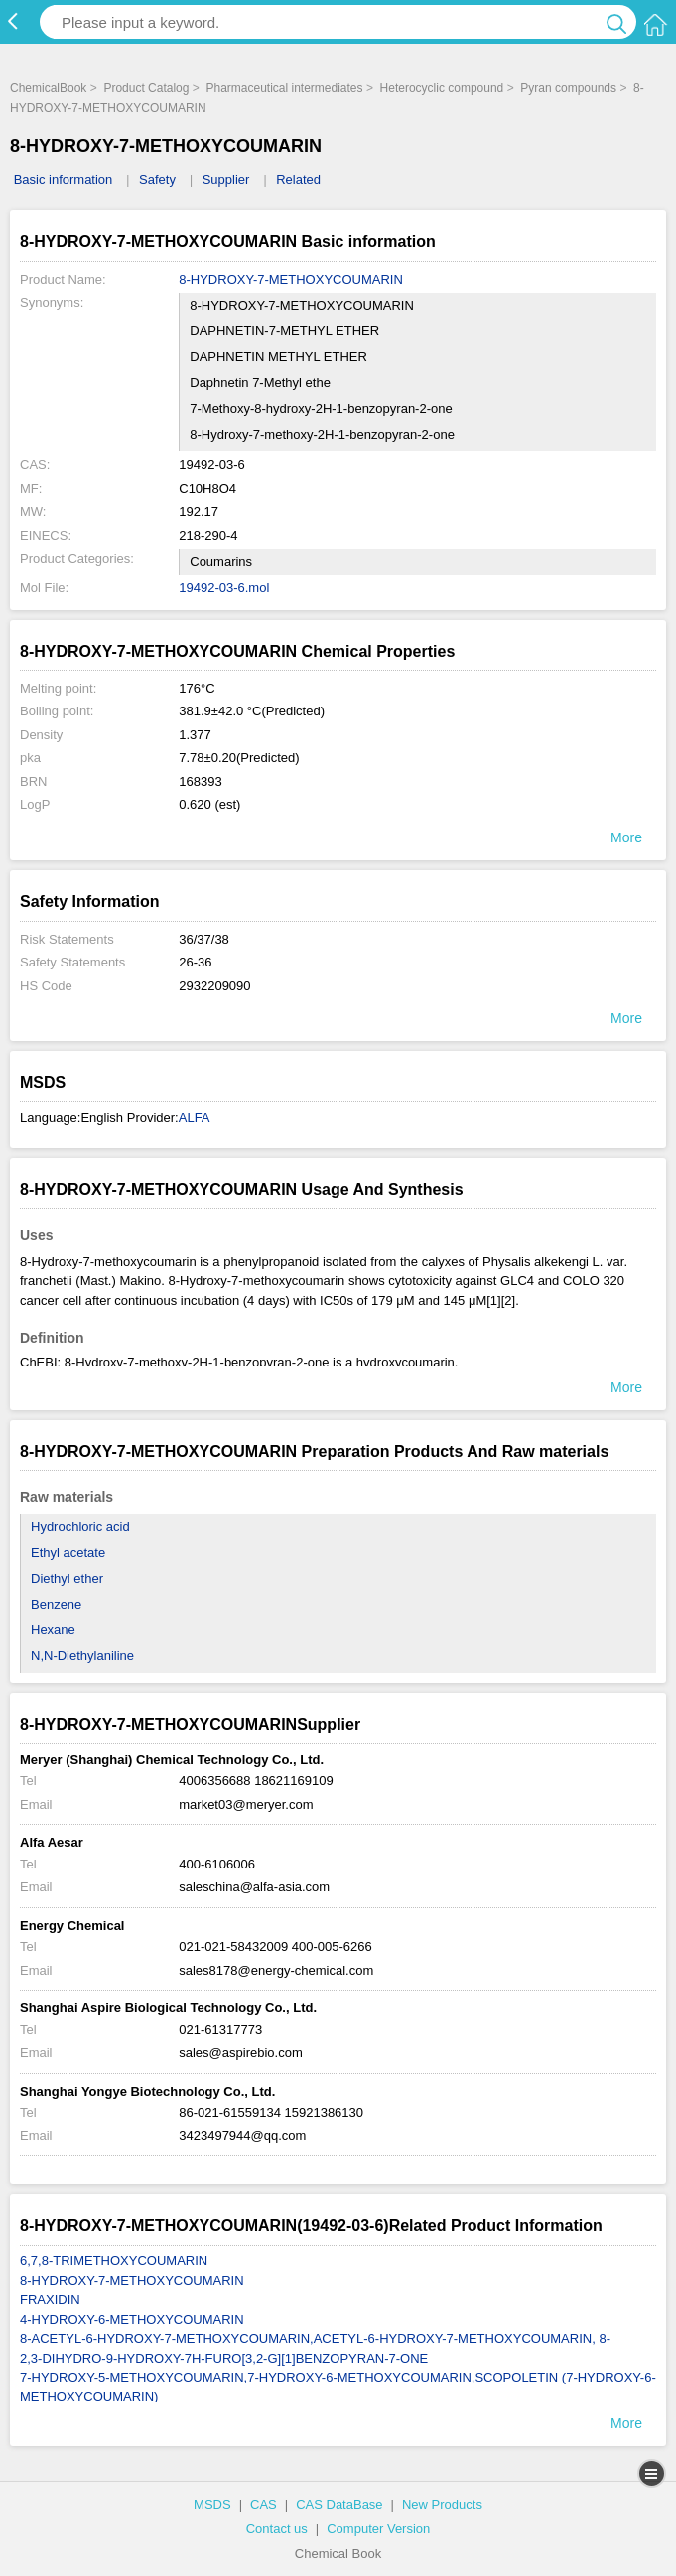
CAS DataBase (339, 2504)
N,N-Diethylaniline (82, 1655)
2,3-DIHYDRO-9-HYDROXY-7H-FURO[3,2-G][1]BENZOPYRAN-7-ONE (224, 2358)
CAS (263, 2504)
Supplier (226, 179)
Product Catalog (146, 88)
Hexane (53, 1629)
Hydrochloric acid (80, 1526)
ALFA (194, 1117)
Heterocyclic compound (442, 88)
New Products (442, 2504)
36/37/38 (204, 939)
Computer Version (378, 2528)
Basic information (63, 179)
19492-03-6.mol (224, 587)
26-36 (195, 962)
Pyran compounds (568, 88)
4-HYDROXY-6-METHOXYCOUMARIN (132, 2319)
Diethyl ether (67, 1578)
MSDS (212, 2504)
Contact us (277, 2528)
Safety (157, 179)
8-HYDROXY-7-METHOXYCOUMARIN (291, 279)
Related (298, 179)
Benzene (56, 1604)
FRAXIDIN (50, 2299)
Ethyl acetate (68, 1552)
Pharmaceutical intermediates (283, 88)
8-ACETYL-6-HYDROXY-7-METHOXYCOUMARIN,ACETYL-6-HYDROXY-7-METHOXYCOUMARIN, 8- (315, 2338)
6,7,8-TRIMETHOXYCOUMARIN (113, 2261)
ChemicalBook (48, 88)
